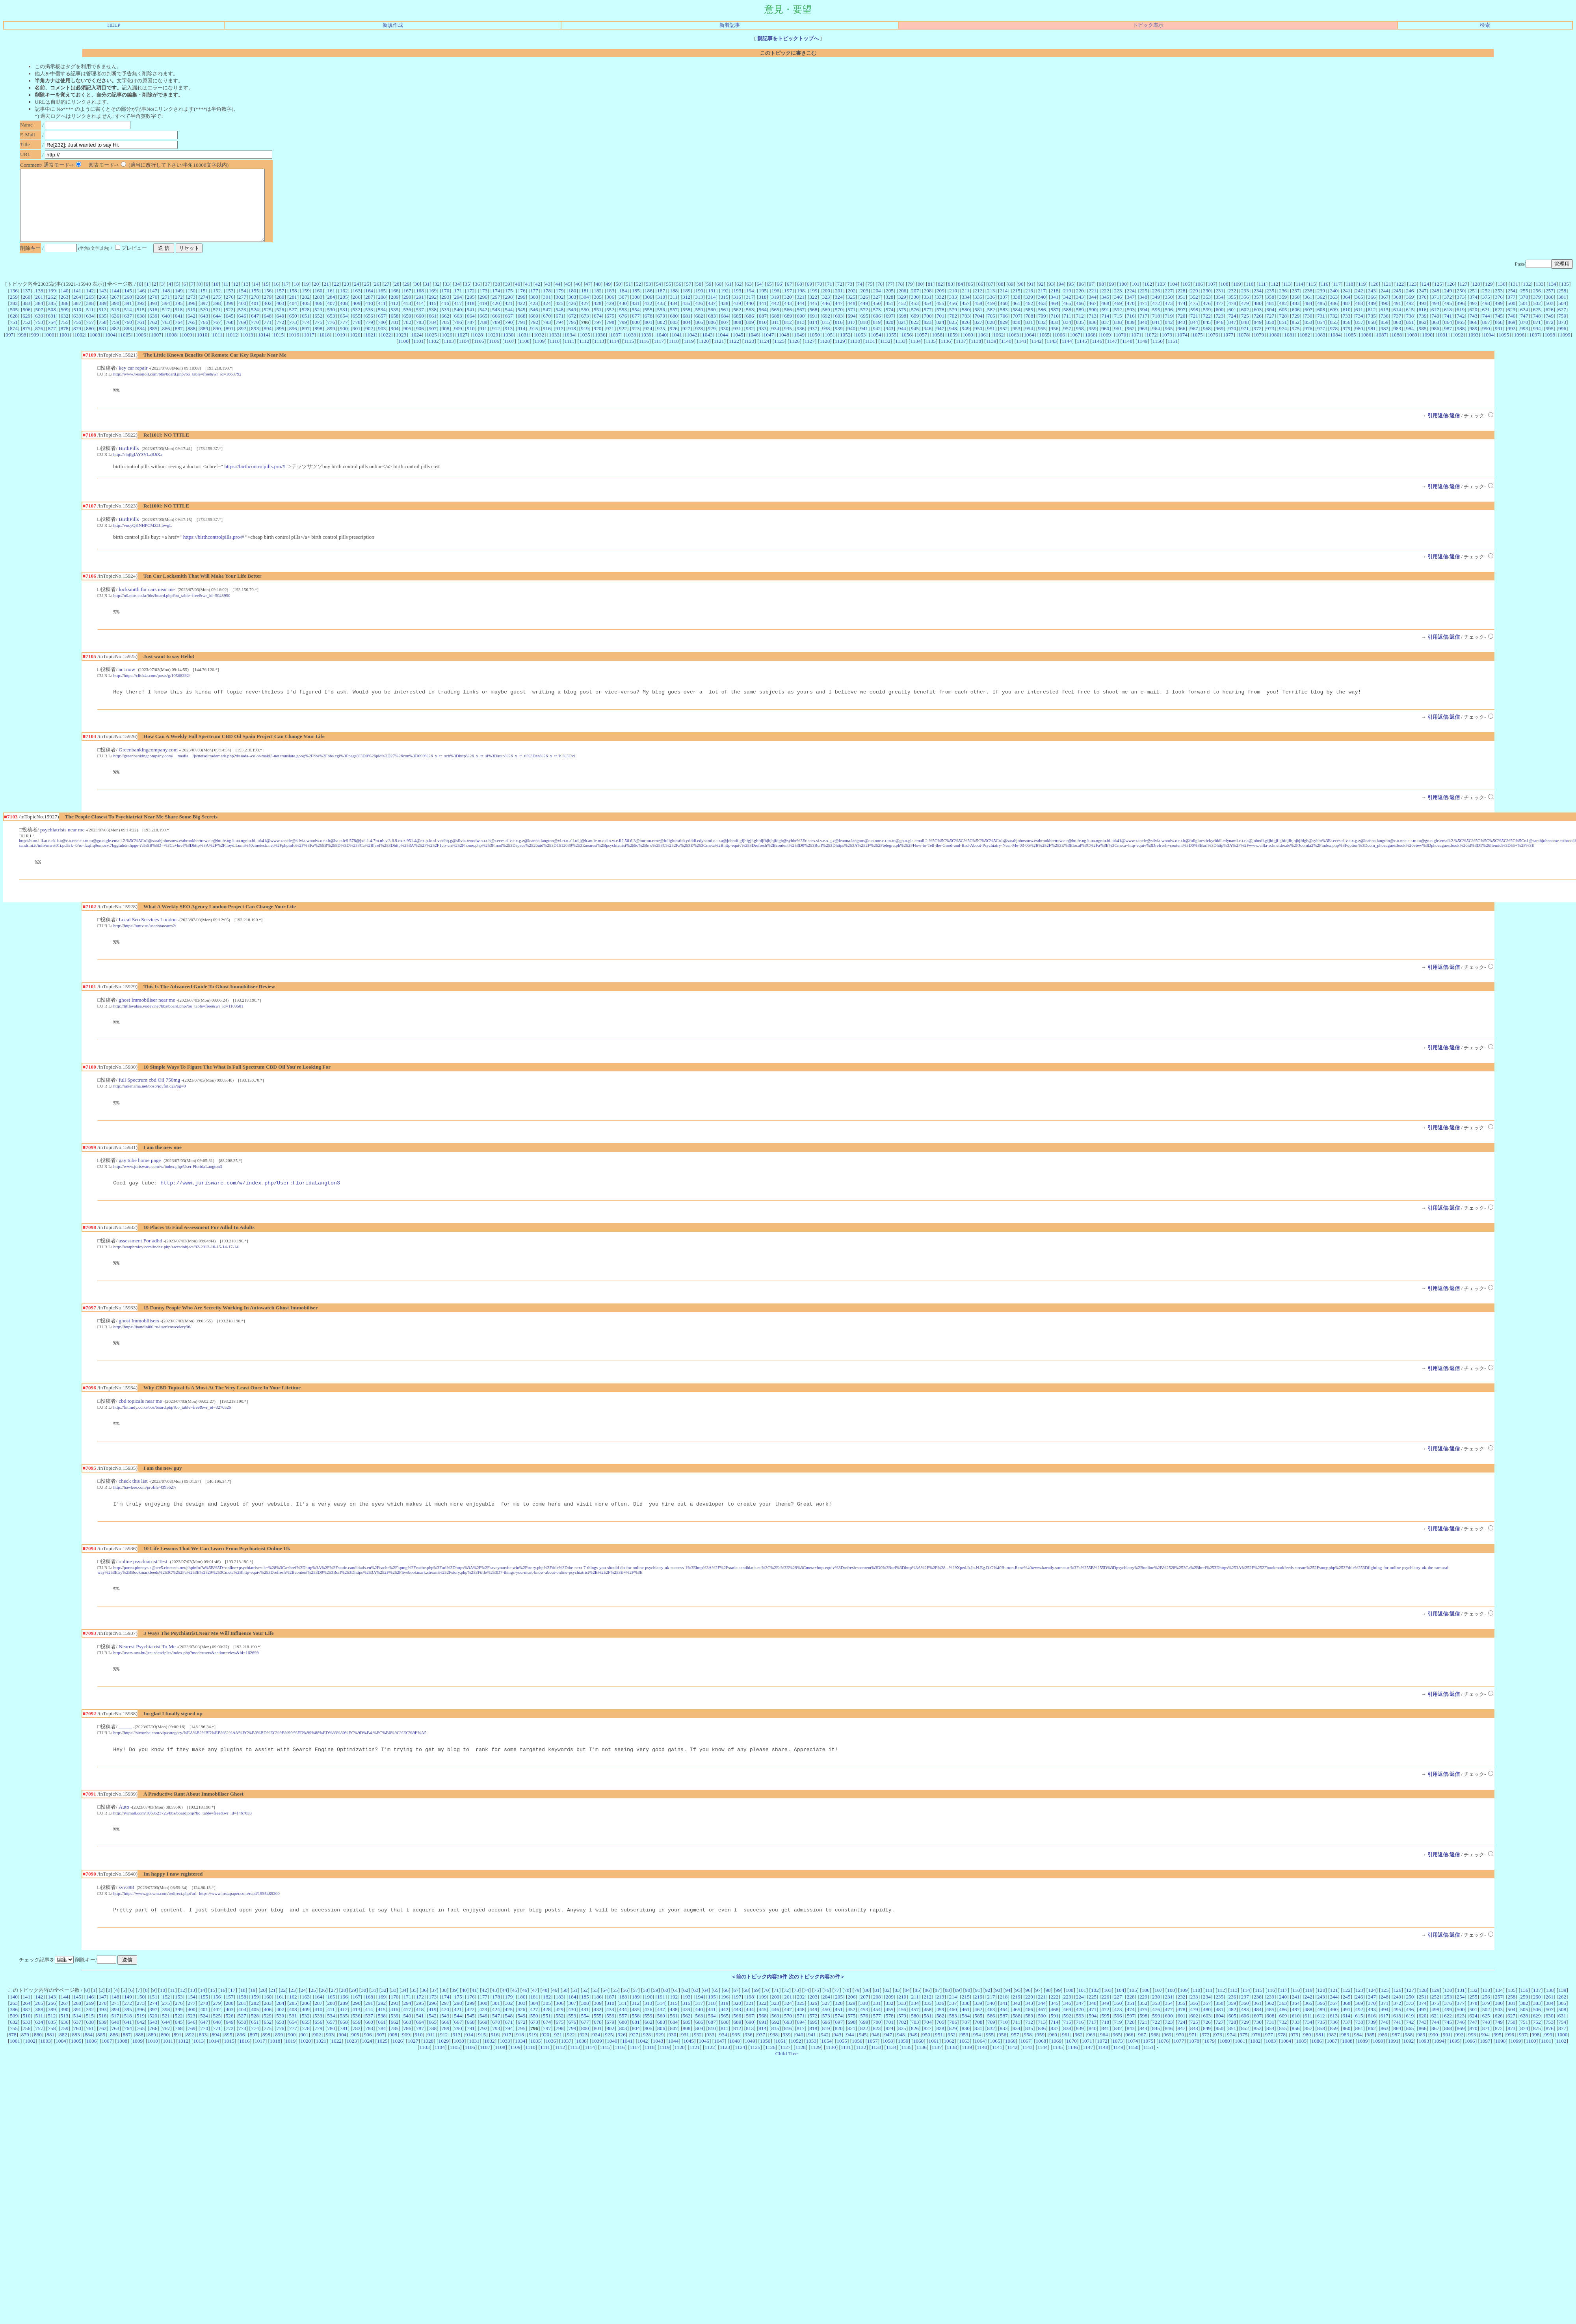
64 (759, 298)
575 (902, 324)
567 (801, 324)
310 (661, 311)
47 (588, 298)
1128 (825, 355)
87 (990, 298)
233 (1245, 305)
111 (1262, 298)
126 (1451, 298)
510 (77, 324)
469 (1118, 317)
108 (1224, 298)
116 (1325, 298)
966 (1182, 343)
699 (915, 330)
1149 (1142, 355)
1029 (493, 349)
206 (902, 305)
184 (623, 305)
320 (788, 311)
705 (991, 330)
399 (230, 317)
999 (35, 349)
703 (966, 330)
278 (255, 311)
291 (420, 311)
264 (77, 311)
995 (1550, 343)
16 (276, 298)
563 (750, 324)
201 (839, 305)
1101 (418, 355)
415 (433, 317)
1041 (676, 349)
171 (458, 305)
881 (102, 343)
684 (725, 330)
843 (1182, 336)
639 (153, 330)
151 (204, 305)
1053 (860, 349)
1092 (1458, 349)
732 (1334, 330)
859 (1384, 336)
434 (674, 317)
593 (1131, 324)
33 (447, 298)
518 (179, 324)
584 (1016, 324)
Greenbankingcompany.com (148, 767)
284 (331, 311)
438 (725, 317)
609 (1334, 324)
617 (1435, 324)
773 (293, 336)
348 (1143, 311)
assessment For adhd (140, 1265)
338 (1016, 311)
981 (1372, 343)
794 (559, 336)
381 (1562, 311)
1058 (937, 349)
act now (127, 686)
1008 (171, 349)
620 (1473, 324)
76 (880, 298)
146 (141, 305)
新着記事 (729, 25)
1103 (449, 355)
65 (769, 298)
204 (877, 305)
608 (1321, 324)
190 (699, 305)
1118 (674, 355)
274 (204, 311)
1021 (370, 349)
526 (280, 324)
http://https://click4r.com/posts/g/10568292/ (151, 692)
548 (559, 324)
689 (788, 330)
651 (306, 330)
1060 (968, 349)
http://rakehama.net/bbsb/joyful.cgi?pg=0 (149, 1108)
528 (306, 324)
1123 (749, 355)
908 (445, 343)
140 (65, 305)
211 (966, 305)
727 (1270, 330)
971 (1245, 343)
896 (293, 343)
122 (1400, 298)
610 (1347, 324)
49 (608, 298)
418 (470, 317)
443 (788, 317)
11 (226, 298)
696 (877, 330)
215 (1016, 305)
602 (1245, 324)
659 (407, 330)
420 (496, 317)
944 (902, 343)
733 (1346, 330)
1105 (479, 355)
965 (1169, 343)
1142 (1036, 355)
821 (902, 336)
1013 (248, 349)
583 (1004, 324)
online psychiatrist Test (143, 1591)
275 (217, 311)
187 (661, 305)
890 (217, 343)
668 (522, 330)
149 (179, 305)
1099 (1565, 349)
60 (718, 298)
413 (407, 317)
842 (1169, 336)
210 (953, 305)
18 (296, 298)
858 (1372, 336)
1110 (555, 355)
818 (864, 336)
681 (687, 330)
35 (467, 298)
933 (762, 343)
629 (26, 330)
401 (255, 317)
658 (394, 330)
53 (648, 298)
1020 (355, 349)
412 (394, 317)
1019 (340, 349)
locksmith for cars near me (147, 605)
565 (775, 324)
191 (712, 305)
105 (1186, 298)
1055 (891, 349)
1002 (79, 349)
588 (1067, 324)
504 (1562, 317)
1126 (794, 355)
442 (775, 317)
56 (678, 298)
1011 (217, 349)
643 (204, 330)
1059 (952, 349)
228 (1182, 305)
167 (407, 305)
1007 (156, 349)
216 (1029, 305)
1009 (187, 349)
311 (674, 311)
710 (1055, 330)
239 (1321, 305)
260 (26, 311)
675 (610, 330)
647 (255, 330)
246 (1410, 305)
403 (280, 317)
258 (1562, 305)
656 (369, 330)
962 (1131, 343)
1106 (494, 355)
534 (382, 324)
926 (674, 343)
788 (483, 336)
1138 (976, 355)
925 (661, 343)
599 (1207, 324)
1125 (779, 355)
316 (737, 311)
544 (509, 324)
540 (458, 324)
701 (940, 330)
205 (890, 305)
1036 (600, 349)
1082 (1304, 349)
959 (1093, 343)
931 (737, 343)
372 (1448, 311)
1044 (722, 349)
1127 (810, 355)
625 (1537, 324)
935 (788, 343)
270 (153, 311)
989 (1474, 343)
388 (90, 317)
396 (191, 317)
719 (1169, 330)
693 (839, 330)
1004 (110, 349)
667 (509, 330)
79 (910, 298)
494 (1435, 317)
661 (433, 330)
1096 (1519, 349)
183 (610, 305)
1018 (324, 349)
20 (316, 298)
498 (1486, 317)
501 (1524, 317)
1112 (584, 355)
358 (1270, 311)
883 (128, 343)
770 (255, 336)
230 (1207, 305)
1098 (1549, 349)
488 (1359, 317)
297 (496, 311)
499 (1499, 317)
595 (1156, 324)
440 (750, 317)
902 (369, 343)
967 (1194, 343)
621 (1486, 324)
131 (1514, 298)
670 (547, 330)
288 (382, 311)
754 (52, 336)
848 (1245, 336)
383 (26, 317)
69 (809, 298)
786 (458, 336)
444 (801, 317)
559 (699, 324)
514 (128, 324)
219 (1067, 305)
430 (623, 317)
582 (991, 324)
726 (1258, 330)
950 (978, 343)
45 (568, 298)
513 (115, 324)
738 (1410, 330)
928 (699, 343)
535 (394, 324)
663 (458, 330)
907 (433, 343)
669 (534, 330)
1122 (734, 355)
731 (1321, 330)
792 (534, 336)
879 (77, 343)
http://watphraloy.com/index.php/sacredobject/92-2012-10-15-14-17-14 (176, 1271)
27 (386, 298)
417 (458, 317)
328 (890, 311)
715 (1118, 330)
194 (750, 305)
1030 (508, 349)
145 (128, 305)
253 (1499, 305)
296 (483, 311)
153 (230, 305)
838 (1118, 336)
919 (585, 343)
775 (318, 336)
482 (1283, 317)
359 (1283, 311)
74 (859, 298)
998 (22, 349)
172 (471, 305)
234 (1258, 305)
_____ (125, 1758)
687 (763, 330)
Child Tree (786, 2089)
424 (547, 317)
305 (598, 311)
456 (953, 317)
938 (826, 343)
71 (829, 298)
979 (1346, 343)
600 (1219, 324)
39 (507, 298)
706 (1004, 330)
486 (1334, 317)
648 (267, 330)
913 (509, 343)
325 (851, 311)
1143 (1051, 355)
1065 (1044, 349)
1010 (202, 349)
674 (598, 330)
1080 (1274, 349)
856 (1346, 336)
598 (1194, 324)
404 (293, 317)
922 (623, 343)
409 (357, 317)
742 (1460, 330)
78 (900, 298)
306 (610, 311)
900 (344, 343)
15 (265, 298)
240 (1334, 305)
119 (1362, 298)
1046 (753, 349)
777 (344, 336)
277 (242, 311)
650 (293, 330)
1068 (1090, 349)
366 (1372, 311)
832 (1042, 336)
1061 (983, 349)
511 (90, 324)
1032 (538, 349)
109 (1237, 298)
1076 (1213, 349)
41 (527, 298)
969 (1219, 343)
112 (1275, 298)
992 (1511, 343)
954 (1029, 343)
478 (1232, 317)
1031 (524, 349)
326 (864, 311)
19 (306, 298)
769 (242, 336)
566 (788, 324)
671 (559, 330)
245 (1397, 305)
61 (728, 298)
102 (1148, 298)
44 (557, 298)
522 (229, 324)
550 (585, 324)
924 (648, 343)
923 (635, 343)
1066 (1059, 349)
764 (179, 336)
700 (928, 330)
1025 (431, 349)
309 (648, 311)
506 (26, 324)
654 (344, 330)
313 (699, 311)
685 (737, 330)
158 (293, 305)
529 (318, 324)
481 (1270, 317)
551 (598, 324)
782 (407, 336)
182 (598, 305)
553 (623, 324)
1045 (738, 349)
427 (585, 317)
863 (1435, 336)
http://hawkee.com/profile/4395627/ (145, 1515)
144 (115, 305)
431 (635, 317)
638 (141, 330)
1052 (845, 349)
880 (90, 343)
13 (245, 298)
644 (217, 330)
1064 (1029, 349)
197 (788, 305)
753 (39, 336)
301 (547, 311)
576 (915, 324)
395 (179, 317)
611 (1359, 324)
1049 (799, 349)
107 (1211, 298)
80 (920, 298)
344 (1093, 311)
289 (394, 311)
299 (522, 311)
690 (801, 330)
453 (915, 317)
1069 (1105, 349)
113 (1287, 298)
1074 (1182, 349)
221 (1093, 305)
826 (966, 336)
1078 (1243, 349)
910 (471, 343)
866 (1474, 336)
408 (344, 317)
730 (1308, 330)
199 (814, 305)
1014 (263, 349)
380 (1550, 311)
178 (547, 305)
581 (978, 324)
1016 (293, 349)
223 (1118, 305)
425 (559, 317)
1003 (95, 349)
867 (1486, 336)
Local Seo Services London (148, 940)
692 (826, 330)
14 (255, 298)
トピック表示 (1148, 25)
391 (128, 317)
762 (153, 336)
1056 (906, 349)
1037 (615, 349)
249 (1448, 305)
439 (737, 317)
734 (1359, 330)
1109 (539, 355)
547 (547, 324)
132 (1527, 298)
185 (636, 305)
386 (65, 317)
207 (915, 305)
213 (991, 305)
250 (1460, 305)
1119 (689, 355)
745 (1499, 330)
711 (1067, 330)
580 (966, 324)
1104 (464, 355)
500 (1511, 317)
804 (687, 336)
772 (280, 336)
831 (1029, 336)
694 (851, 330)
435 (686, 317)
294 (458, 311)
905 (407, 343)
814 (813, 336)
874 (14, 343)
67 (789, 298)
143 (102, 305)
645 (230, 330)
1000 (49, 349)
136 (14, 305)
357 (1258, 311)
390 (115, 317)
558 (686, 324)
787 (471, 336)
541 (471, 324)
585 (1029, 324)
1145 (1082, 355)
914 (521, 343)
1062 (998, 349)
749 (1550, 330)
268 (128, 311)
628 (14, 330)
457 (966, 317)
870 (1524, 336)
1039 (646, 349)
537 (420, 324)
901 (357, 343)
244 (1384, 305)
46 (577, 298)
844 (1194, 336)
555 (648, 324)
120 (1375, 298)
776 (331, 336)
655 (357, 330)
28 (396, 298)
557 (674, 324)
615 (1410, 324)
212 (978, 305)
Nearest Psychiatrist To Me (147, 1677)
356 (1245, 311)
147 (153, 305)
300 (534, 311)
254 (1511, 305)
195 (763, 305)
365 (1359, 311)
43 (547, 298)
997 (9, 349)
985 (1423, 343)
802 (661, 336)
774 (306, 336)
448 (851, 317)
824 (940, 336)
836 (1093, 336)
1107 (509, 355)
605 (1283, 324)
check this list (133, 1509)
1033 (554, 349)
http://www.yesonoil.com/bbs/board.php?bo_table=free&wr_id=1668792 (177, 388)
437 (712, 317)
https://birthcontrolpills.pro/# (254, 482)
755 (65, 336)
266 (102, 311)
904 (394, 343)
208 (928, 305)
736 (1384, 330)
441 (762, 317)
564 (763, 324)
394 (166, 317)
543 (496, 324)
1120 (704, 355)
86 (980, 298)
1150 (1157, 355)
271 (166, 311)
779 (369, 336)
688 (775, 330)
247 (1423, 305)
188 (674, 305)
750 (1562, 330)
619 (1460, 324)
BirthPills (129, 464)
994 (1537, 343)
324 (839, 311)
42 (537, 298)
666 (496, 330)
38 (497, 298)
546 (534, 324)
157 (280, 305)
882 (115, 343)
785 (445, 336)
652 (318, 330)
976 (1308, 343)
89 (1010, 298)
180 (572, 305)
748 (1537, 330)
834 (1067, 336)
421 (509, 317)
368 (1397, 311)
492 (1410, 317)
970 (1232, 343)
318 (762, 311)
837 (1105, 336)
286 (357, 311)
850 (1270, 336)
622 (1499, 324)
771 (267, 336)
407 (331, 317)
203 (864, 305)
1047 (769, 349)
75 (869, 298)
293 (445, 311)
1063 (1014, 349)
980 (1359, 343)
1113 (599, 355)
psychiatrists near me (62, 849)
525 (267, 324)
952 (1003, 343)
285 (344, 311)
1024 (416, 349)
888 (191, 343)
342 (1067, 311)
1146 (1097, 355)
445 (813, 317)
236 (1283, 305)
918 (572, 343)
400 (242, 317)
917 (559, 343)
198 (801, 305)
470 (1131, 317)
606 (1296, 324)
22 (336, 298)
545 (521, 324)
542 (483, 324)
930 (725, 343)
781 (394, 336)
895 (280, 343)
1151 (1172, 355)
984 (1410, 343)
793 (547, 336)
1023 (401, 349)
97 (1091, 298)
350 (1169, 311)
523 (242, 324)
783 (420, 336)
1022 (386, 349)
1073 (1167, 349)
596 (1169, 324)
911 (483, 343)
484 (1308, 317)
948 (953, 343)
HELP (113, 25)
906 (420, 343)
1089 (1412, 349)
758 (102, 336)
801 (648, 336)
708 (1029, 330)
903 (382, 343)
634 (90, 330)
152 (217, 305)
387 (77, 317)
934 (775, 343)
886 (166, 343)
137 (26, 305)
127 (1463, 298)
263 (65, 311)
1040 (661, 349)
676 (623, 330)
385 (52, 317)
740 (1435, 330)
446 (826, 317)
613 (1384, 324)
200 (826, 305)
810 (763, 336)
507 (39, 324)
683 (712, 330)
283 (318, 311)
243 (1372, 305)
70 (819, 298)
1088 (1396, 349)
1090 (1427, 349)
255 (1524, 305)
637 (128, 330)
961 (1118, 343)
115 (1312, 298)
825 (953, 336)
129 (1489, 298)
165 (382, 305)
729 (1296, 330)
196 (775, 305)
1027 (462, 349)
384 (39, 317)
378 (1524, 311)
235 (1270, 305)
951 (991, 343)
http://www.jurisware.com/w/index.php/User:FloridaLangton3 (167, 1190)
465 (1067, 317)
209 (940, 305)
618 (1448, 324)
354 (1219, 311)
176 (522, 305)
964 (1156, 343)
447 (839, 317)
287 (369, 311)
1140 (1006, 355)
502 (1537, 317)
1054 (876, 349)
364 (1346, 311)
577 (927, 324)
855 (1334, 336)
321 (801, 311)
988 (1460, 343)
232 (1232, 305)
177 (534, 305)
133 (1540, 298)
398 (217, 317)
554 (635, 324)
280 (280, 311)
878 (65, 343)
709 (1042, 330)
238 (1308, 305)
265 (90, 311)
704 (979, 330)
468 (1105, 317)
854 (1321, 336)
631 (52, 330)
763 (166, 336)
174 (496, 305)
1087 (1381, 349)
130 (1501, 298)
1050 (814, 349)
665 (483, 330)
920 (597, 343)
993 (1524, 343)
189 (687, 305)
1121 (719, 355)
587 (1055, 324)
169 (433, 305)
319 (775, 311)
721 (1194, 330)
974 (1283, 343)
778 (357, 336)
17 (285, 298)
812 (788, 336)
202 (851, 305)
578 (940, 324)
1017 (309, 349)
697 (890, 330)
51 (628, 298)
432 (648, 317)
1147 (1112, 355)
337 (1003, 311)
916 (547, 343)
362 (1321, 311)
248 (1435, 305)
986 (1435, 343)
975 (1296, 343)
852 (1296, 336)
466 (1080, 317)
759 (115, 336)
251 (1474, 305)
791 (522, 336)
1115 (629, 355)
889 (204, 343)
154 (242, 305)
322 (813, 311)
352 (1194, 311)
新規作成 (393, 25)
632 (65, 330)
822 (915, 336)
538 (433, 324)
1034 (569, 349)
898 (318, 343)
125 (1438, 298)
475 (1194, 317)
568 (813, 324)
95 (1071, 298)
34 (457, 298)
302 (559, 311)
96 (1081, 298)
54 (658, 298)
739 (1423, 330)
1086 (1366, 349)
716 (1131, 330)
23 (346, 298)
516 (153, 324)
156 (267, 305)
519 (191, 324)
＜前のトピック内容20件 (759, 2012)
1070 (1121, 349)
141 (77, 305)
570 (839, 324)
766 (204, 336)
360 (1296, 311)
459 (991, 317)
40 (517, 298)
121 (1387, 298)
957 (1067, 343)
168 (420, 305)
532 (357, 324)
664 (471, 330)
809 (750, 336)
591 (1105, 324)
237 (1296, 305)
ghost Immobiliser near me (147, 1021)
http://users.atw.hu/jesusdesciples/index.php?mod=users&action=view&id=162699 (186, 1683)
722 (1207, 330)
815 (826, 336)
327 (877, 311)
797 (598, 336)
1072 (1151, 349)
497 (1474, 317)
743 (1474, 330)
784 (433, 336)
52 (638, 298)
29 (406, 298)
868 (1499, 336)
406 (318, 317)
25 (366, 298)
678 (648, 330)
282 (306, 311)
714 (1105, 330)
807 (725, 336)
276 (230, 311)
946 (927, 343)
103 (1161, 298)
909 (458, 343)
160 (318, 305)
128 (1476, 298)
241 (1346, 305)
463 (1042, 317)
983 (1397, 343)
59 (708, 298)
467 (1093, 317)
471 (1143, 317)
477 (1219, 317)
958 (1080, 343)
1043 (707, 349)
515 (141, 324)
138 (39, 305)
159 (306, 305)
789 (496, 336)
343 (1080, 311)
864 (1448, 336)
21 (326, 298)
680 (674, 330)
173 (483, 305)
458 (978, 317)
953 (1016, 343)
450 (877, 317)
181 (585, 305)
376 (1499, 311)
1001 (64, 349)
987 (1448, 343)
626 (1550, 324)
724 (1232, 330)
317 (750, 311)
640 (166, 330)
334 (966, 311)
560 (712, 324)
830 (1016, 336)
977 (1321, 343)
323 (826, 311)
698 (902, 330)
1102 (433, 355)
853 (1308, 336)
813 (801, 336)
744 (1486, 330)
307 (623, 311)
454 (927, 317)
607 (1308, 324)
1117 (659, 355)
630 (39, 330)
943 (890, 343)
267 (115, 311)
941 (864, 343)
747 (1524, 330)
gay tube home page (140, 1184)
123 (1412, 298)
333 (953, 311)
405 (306, 317)
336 (991, 311)
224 (1131, 305)
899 (331, 343)
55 (668, 298)
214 (1003, 305)
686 (750, 330)
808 (737, 336)
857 (1359, 336)
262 (52, 311)
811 (775, 336)
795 (572, 336)
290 (407, 311)
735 (1372, 330)
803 (674, 336)
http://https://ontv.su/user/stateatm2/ (144, 945)
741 (1448, 330)
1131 (870, 355)
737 (1397, 330)
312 (686, 311)
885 (153, 343)
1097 (1534, 349)
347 (1131, 311)
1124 (764, 355)
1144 (1066, 355)
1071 (1136, 349)
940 (851, 343)
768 (230, 336)
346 (1118, 311)
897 (306, 343)
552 (610, 324)
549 (572, 324)
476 (1207, 317)
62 (739, 298)
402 (267, 317)
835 (1080, 336)
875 (26, 343)
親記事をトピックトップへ (788, 38)
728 (1283, 330)
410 (369, 317)
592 (1118, 324)
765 (191, 336)
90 (1020, 298)
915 (534, 343)
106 (1199, 298)
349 (1156, 311)
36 (477, 298)
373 (1460, 311)
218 (1054, 305)
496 (1460, 317)
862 (1423, 336)
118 (1349, 298)
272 (179, 311)
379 (1537, 311)
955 (1042, 343)
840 (1143, 336)
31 (426, 298)
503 (1550, 317)
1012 (232, 349)
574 (890, 324)
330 (915, 311)
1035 (585, 349)
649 (280, 330)
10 (215, 298)
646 (242, 330)
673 (585, 330)
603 (1258, 324)
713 (1093, 330)
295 (471, 311)
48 (597, 298)
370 (1423, 311)
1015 (278, 349)
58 (698, 298)
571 (851, 324)
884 (141, 343)
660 (420, 330)
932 (750, 343)
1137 (961, 355)
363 (1334, 311)
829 (1003, 336)
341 (1054, 311)
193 (737, 305)
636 (115, 330)
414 (420, 317)
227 (1169, 305)
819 (877, 336)
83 (950, 298)
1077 (1228, 349)
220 (1080, 305)
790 (509, 336)
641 (179, 330)
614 (1397, 324)
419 (483, 317)
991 (1499, 343)
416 (445, 317)
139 (52, 305)
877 (52, 343)
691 (814, 330)
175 (509, 305)
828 (991, 336)
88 (1000, 298)
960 (1105, 343)
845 (1207, 336)
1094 (1488, 349)
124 (1425, 298)
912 (496, 343)
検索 (1485, 25)
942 (877, 343)
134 (1552, 298)
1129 (840, 355)
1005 (125, 349)
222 (1105, 305)
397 (204, 317)
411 (382, 317)
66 (779, 298)
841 (1156, 336)
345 (1105, 311)
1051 (830, 349)
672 (572, 330)
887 (179, 343)
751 (14, 336)
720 (1182, 330)
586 (1042, 324)
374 (1474, 311)
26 (376, 298)
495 (1448, 317)
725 (1245, 330)
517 (166, 324)
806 (712, 336)
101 (1135, 298)
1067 (1075, 349)
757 (90, 336)
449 (864, 317)
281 (293, 311)
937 (813, 343)
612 (1372, 324)
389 (102, 317)
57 (688, 298)
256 (1537, 305)
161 (331, 305)
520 (204, 324)
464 (1054, 317)
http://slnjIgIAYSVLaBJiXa (137, 469)
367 (1384, 311)
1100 (403, 355)
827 (978, 336)
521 (217, 324)
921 (610, 343)
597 (1182, 324)
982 (1384, 343)
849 (1258, 336)
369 (1410, 311)
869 (1511, 336)
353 (1207, 311)
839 (1131, 336)
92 (1040, 298)
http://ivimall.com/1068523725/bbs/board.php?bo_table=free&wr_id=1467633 (182, 1846)
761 (141, 336)
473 (1169, 317)
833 (1054, 336)
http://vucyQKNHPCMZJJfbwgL (142, 540)
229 (1194, 305)
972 (1258, 343)
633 (77, 330)
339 (1029, 311)
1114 (614, 355)
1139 (991, 355)
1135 (931, 355)
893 (255, 343)
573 (877, 324)
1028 (477, 349)
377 (1511, 311)
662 (445, 330)
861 (1410, 336)
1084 (1335, 349)
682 (699, 330)
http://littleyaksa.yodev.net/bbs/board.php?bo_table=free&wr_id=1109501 (178, 1027)
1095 (1504, 349)
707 (1016, 330)
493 (1423, 317)
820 (890, 336)
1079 (1259, 349)
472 (1156, 317)
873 (1562, 336)
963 (1143, 343)
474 (1182, 317)
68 (799, 298)
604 (1270, 324)
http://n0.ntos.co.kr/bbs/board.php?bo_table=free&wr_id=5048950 (171, 610)
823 (927, 336)
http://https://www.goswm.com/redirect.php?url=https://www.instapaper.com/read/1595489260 (196, 1927)
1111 (569, 355)
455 (940, 317)
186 (648, 305)
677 (636, 330)
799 (623, 336)
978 (1334, 343)
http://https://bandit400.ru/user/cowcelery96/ (152, 1352)
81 (930, 298)
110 (1250, 298)
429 (610, 317)
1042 (692, 349)
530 (331, 324)
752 (26, 336)
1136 (945, 355)
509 (65, 324)
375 (1486, 311)
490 (1384, 317)
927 (686, 343)
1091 (1442, 349)
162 (344, 305)
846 (1219, 336)
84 (960, 298)
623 (1511, 324)
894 (267, 343)
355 (1232, 311)
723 (1219, 330)
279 (267, 311)
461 (1016, 317)
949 (966, 343)
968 (1207, 343)
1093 (1473, 349)
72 (839, 298)
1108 (524, 355)
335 (978, 311)
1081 (1289, 349)
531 (344, 324)
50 (618, 298)
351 (1182, 311)
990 (1486, 343)
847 (1232, 336)
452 (902, 317)
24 (356, 298)
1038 (631, 349)
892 (242, 343)
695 (864, 330)
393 (153, 317)
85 (970, 298)
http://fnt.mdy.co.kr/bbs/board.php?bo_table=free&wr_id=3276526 (172, 1434)
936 (801, 343)
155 (255, 305)
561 (725, 324)
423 (534, 317)
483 (1296, 317)
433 (661, 317)
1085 (1351, 349)
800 (636, 336)
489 (1372, 317)
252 (1486, 305)
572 (864, 324)
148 (166, 305)
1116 (644, 355)
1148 (1127, 355)
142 (90, 305)
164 (369, 305)
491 (1397, 317)
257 (1550, 305)
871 (1537, 336)
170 (445, 305)
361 (1308, 311)
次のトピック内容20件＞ (817, 2012)
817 (851, 336)
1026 (447, 349)
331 (927, 311)
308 (636, 311)
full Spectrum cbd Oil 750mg (149, 1102)
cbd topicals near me (140, 1428)
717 (1143, 330)
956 (1054, 343)
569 (826, 324)
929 (712, 343)
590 (1093, 324)
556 (661, 324)
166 (394, 305)
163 (357, 305)
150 (191, 305)
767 (217, 336)
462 (1029, 317)
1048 (784, 349)
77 (889, 298)
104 (1174, 298)
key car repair (133, 382)
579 (953, 324)
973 (1270, 343)
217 (1042, 305)
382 (14, 317)
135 (1565, 298)
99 (1111, 298)
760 (128, 336)
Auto (124, 1840)
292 (433, 311)
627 (1562, 324)
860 (1397, 336)
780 (382, 336)
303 (572, 311)
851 (1283, 336)
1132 (885, 355)
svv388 (126, 1921)
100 (1123, 298)
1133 (900, 355)
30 (417, 298)
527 (293, 324)
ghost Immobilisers (139, 1347)
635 (102, 330)
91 (1030, 298)
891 (230, 343)
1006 (141, 349)
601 (1232, 324)
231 (1219, 305)
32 (437, 298)
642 (191, 330)
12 (235, 298)
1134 (915, 355)
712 (1080, 330)
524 (255, 324)
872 (1550, 336)
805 (699, 336)
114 (1299, 298)
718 (1156, 330)
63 (749, 298)
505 (14, 324)
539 (445, 324)
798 (610, 336)
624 (1524, 324)
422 (521, 317)
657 (382, 330)
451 (890, 317)
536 (407, 324)
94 (1061, 298)
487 (1346, 317)
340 (1042, 311)
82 (940, 298)
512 (102, 324)
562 (737, 324)
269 (141, 311)
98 (1101, 298)
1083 (1320, 349)
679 (661, 330)
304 (585, 311)
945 (915, 343)
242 (1359, 305)
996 (1562, 343)
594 (1143, 324)
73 (849, 298)
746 (1511, 330)
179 (559, 305)
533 (369, 324)
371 (1435, 311)
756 (77, 336)
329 (902, 311)
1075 (1197, 349)
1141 (1021, 355)
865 (1460, 336)
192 (725, 305)
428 (597, 317)
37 (487, 298)
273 (191, 311)
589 (1080, 324)
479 (1245, 317)
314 (712, 311)
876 (39, 343)
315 (725, 311)
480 (1258, 317)
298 (509, 311)
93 (1051, 298)
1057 (921, 349)
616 (1422, 324)
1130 (855, 355)
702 (953, 330)
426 (572, 317)
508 (52, 324)
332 (940, 311)
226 (1156, 305)
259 (14, 311)
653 (331, 330)
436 (699, 317)
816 (839, 336)
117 (1337, 298)
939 (839, 343)
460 (1003, 317)
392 (141, 317)
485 (1321, 317)
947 (940, 343)
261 (39, 311)
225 (1143, 305)
